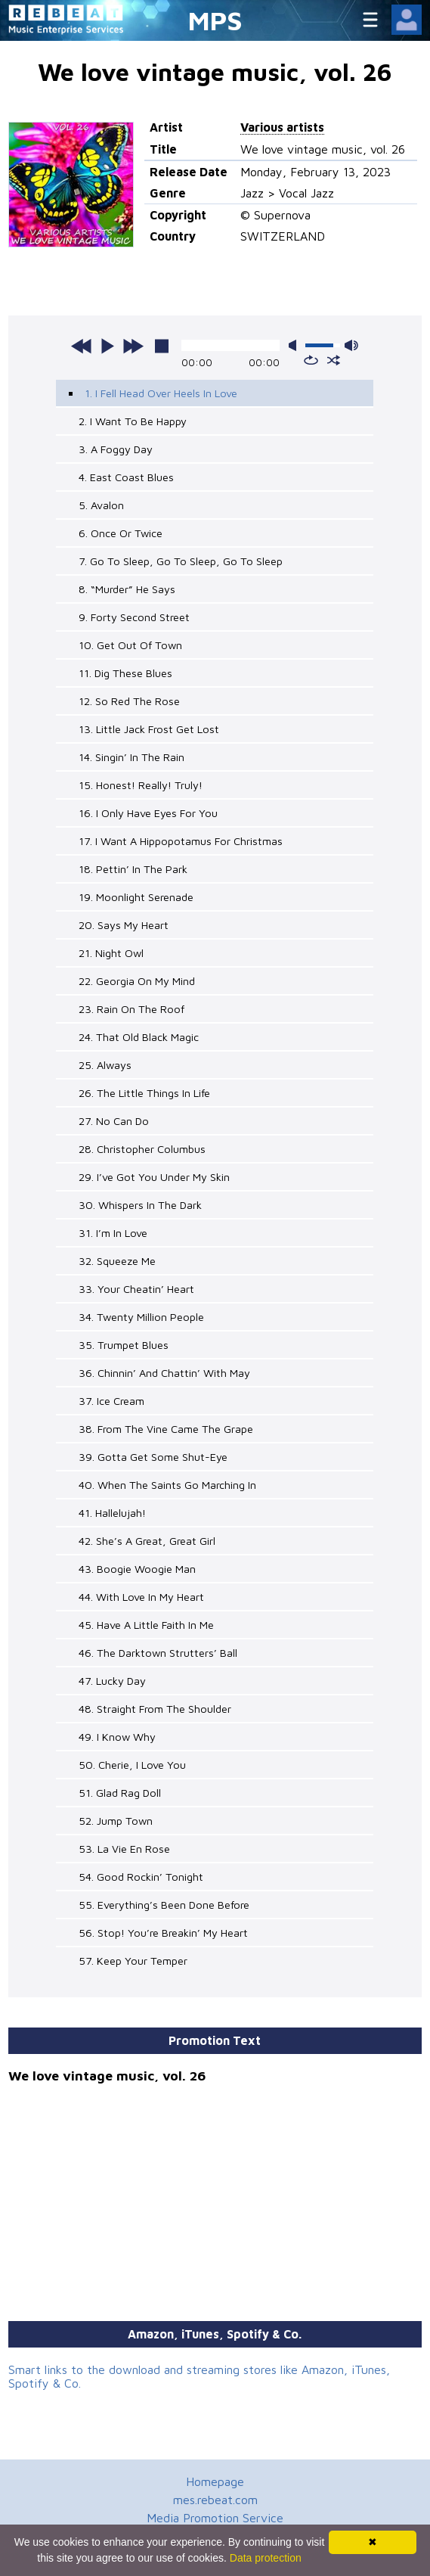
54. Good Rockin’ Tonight (141, 1876)
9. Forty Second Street (134, 617)
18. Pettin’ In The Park (133, 868)
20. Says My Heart (124, 924)
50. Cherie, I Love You (132, 1764)
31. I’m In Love (113, 1232)
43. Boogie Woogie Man (137, 1568)
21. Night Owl (111, 952)
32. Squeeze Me (117, 1260)
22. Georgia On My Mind (137, 980)
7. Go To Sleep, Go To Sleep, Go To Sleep (181, 561)
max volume (351, 345)
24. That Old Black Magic (139, 1036)
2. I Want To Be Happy (133, 421)
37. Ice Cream (111, 1400)
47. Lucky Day (112, 1680)
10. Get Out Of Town (130, 645)
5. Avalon (101, 505)
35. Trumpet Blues (124, 1344)
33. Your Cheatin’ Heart (136, 1288)
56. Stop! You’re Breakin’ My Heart (163, 1932)
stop (161, 345)
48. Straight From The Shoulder (155, 1708)
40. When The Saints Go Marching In (167, 1484)
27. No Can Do (114, 1120)
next (133, 345)
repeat (311, 360)
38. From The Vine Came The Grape (166, 1428)
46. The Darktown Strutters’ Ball (158, 1652)
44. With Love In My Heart (141, 1596)
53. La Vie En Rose (124, 1848)
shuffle (333, 360)
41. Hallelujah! (112, 1512)
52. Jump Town (116, 1820)
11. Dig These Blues (125, 673)
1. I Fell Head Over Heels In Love (161, 393)
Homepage (215, 2481)
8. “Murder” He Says (127, 589)
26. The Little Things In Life (144, 1092)
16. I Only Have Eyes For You (148, 812)
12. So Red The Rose (129, 700)
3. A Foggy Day (116, 449)
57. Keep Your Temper (133, 1960)
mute (295, 345)
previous (81, 345)
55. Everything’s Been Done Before (164, 1904)
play (107, 346)
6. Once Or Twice (120, 533)
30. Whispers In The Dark (140, 1204)
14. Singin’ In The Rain (131, 756)
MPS (215, 20)
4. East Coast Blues (126, 477)
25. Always (105, 1064)
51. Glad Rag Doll (120, 1792)
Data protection (266, 2558)
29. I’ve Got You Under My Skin (154, 1176)
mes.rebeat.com (215, 2499)
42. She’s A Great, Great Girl (147, 1540)
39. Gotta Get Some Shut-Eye (153, 1456)
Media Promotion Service (215, 2518)
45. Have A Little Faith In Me (146, 1624)
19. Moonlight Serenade (136, 896)
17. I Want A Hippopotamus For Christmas (181, 840)
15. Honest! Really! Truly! (141, 784)
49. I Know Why (117, 1736)
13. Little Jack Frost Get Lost (149, 728)
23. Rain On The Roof (131, 1008)
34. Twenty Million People (141, 1316)
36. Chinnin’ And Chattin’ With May (164, 1372)
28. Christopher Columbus (142, 1148)
